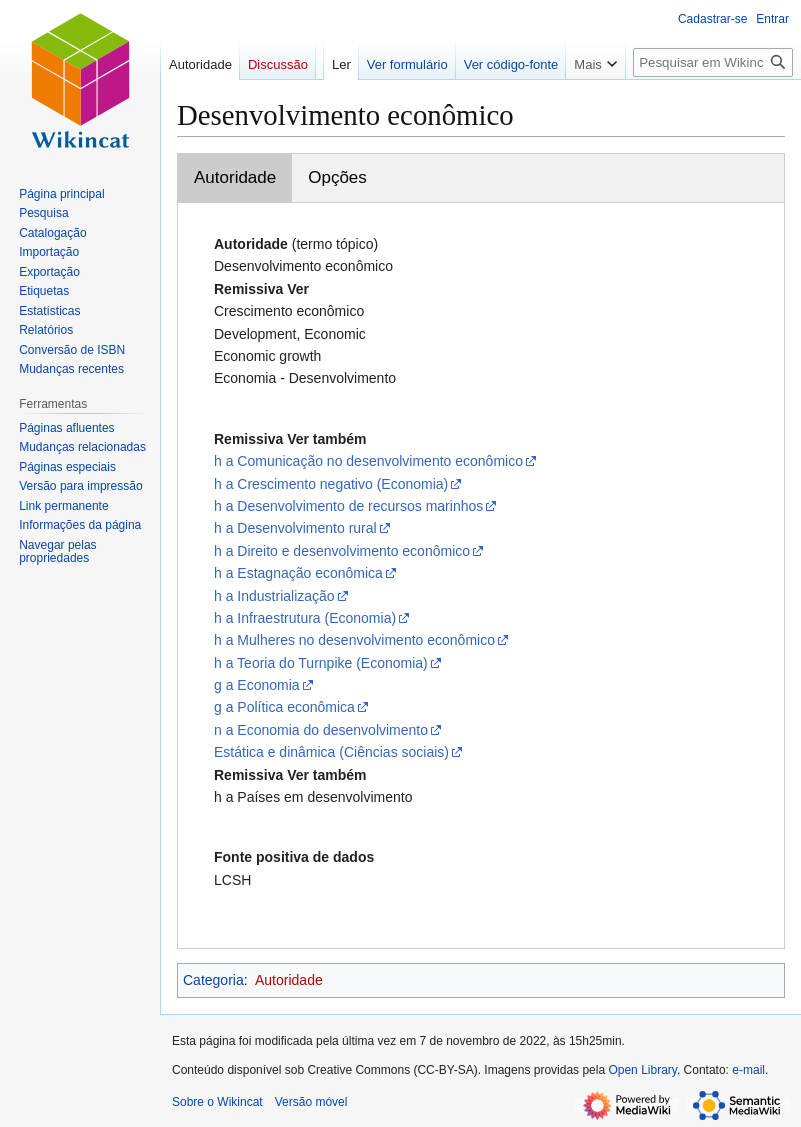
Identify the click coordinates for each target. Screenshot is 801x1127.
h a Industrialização (274, 596)
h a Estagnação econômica (298, 573)
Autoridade (235, 177)
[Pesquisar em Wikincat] (713, 62)
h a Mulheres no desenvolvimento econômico (354, 640)
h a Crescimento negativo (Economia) (331, 484)
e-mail (748, 1070)
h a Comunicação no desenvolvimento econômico (368, 461)
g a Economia (257, 685)
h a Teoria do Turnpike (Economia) (321, 663)
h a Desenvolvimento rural (295, 528)
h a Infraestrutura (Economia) (305, 618)
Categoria (213, 980)
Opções (337, 177)
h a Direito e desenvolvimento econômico (342, 551)
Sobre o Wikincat (217, 1102)
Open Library (642, 1070)
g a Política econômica (284, 707)
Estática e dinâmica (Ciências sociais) (331, 752)
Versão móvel (311, 1102)
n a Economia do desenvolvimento (321, 730)
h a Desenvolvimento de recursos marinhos (348, 506)
